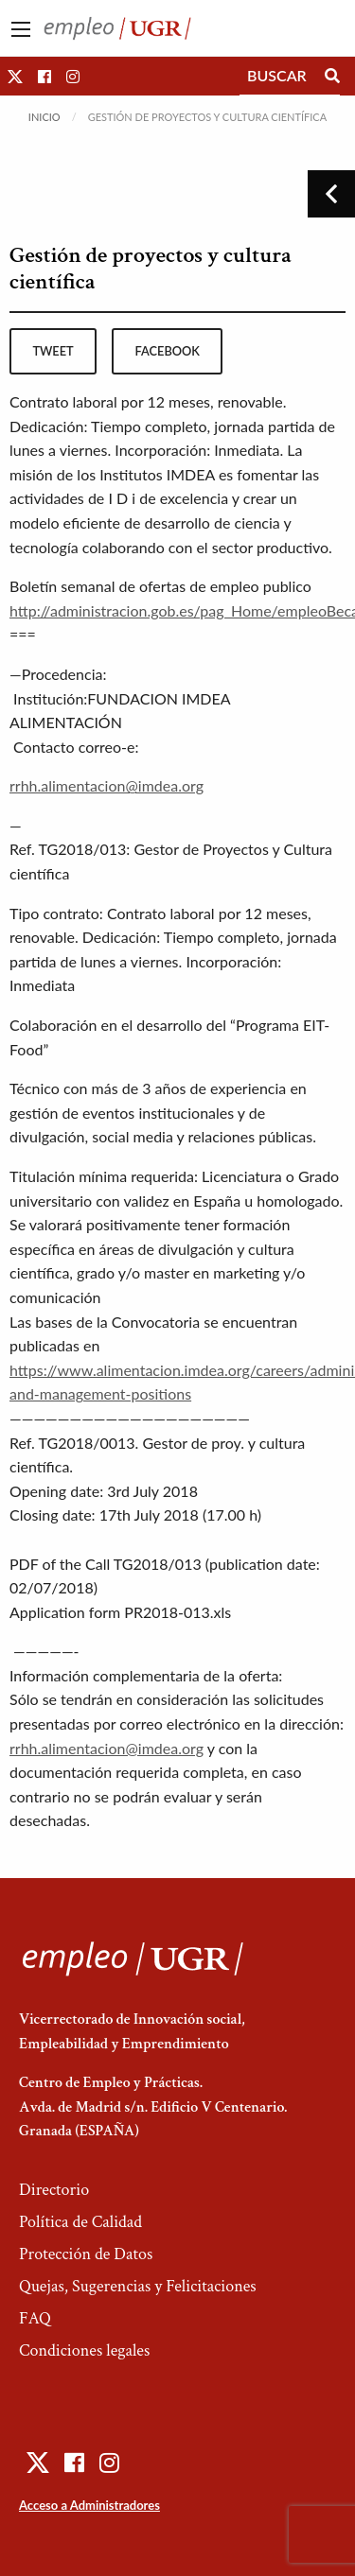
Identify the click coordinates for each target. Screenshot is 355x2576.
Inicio (44, 117)
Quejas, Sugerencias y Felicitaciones (138, 2286)
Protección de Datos (85, 2254)
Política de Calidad (80, 2222)
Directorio (54, 2190)
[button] (15, 76)
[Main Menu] (20, 29)
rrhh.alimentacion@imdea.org (106, 785)
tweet (52, 350)
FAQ (35, 2318)
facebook (167, 350)
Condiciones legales (84, 2350)
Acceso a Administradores (89, 2505)
